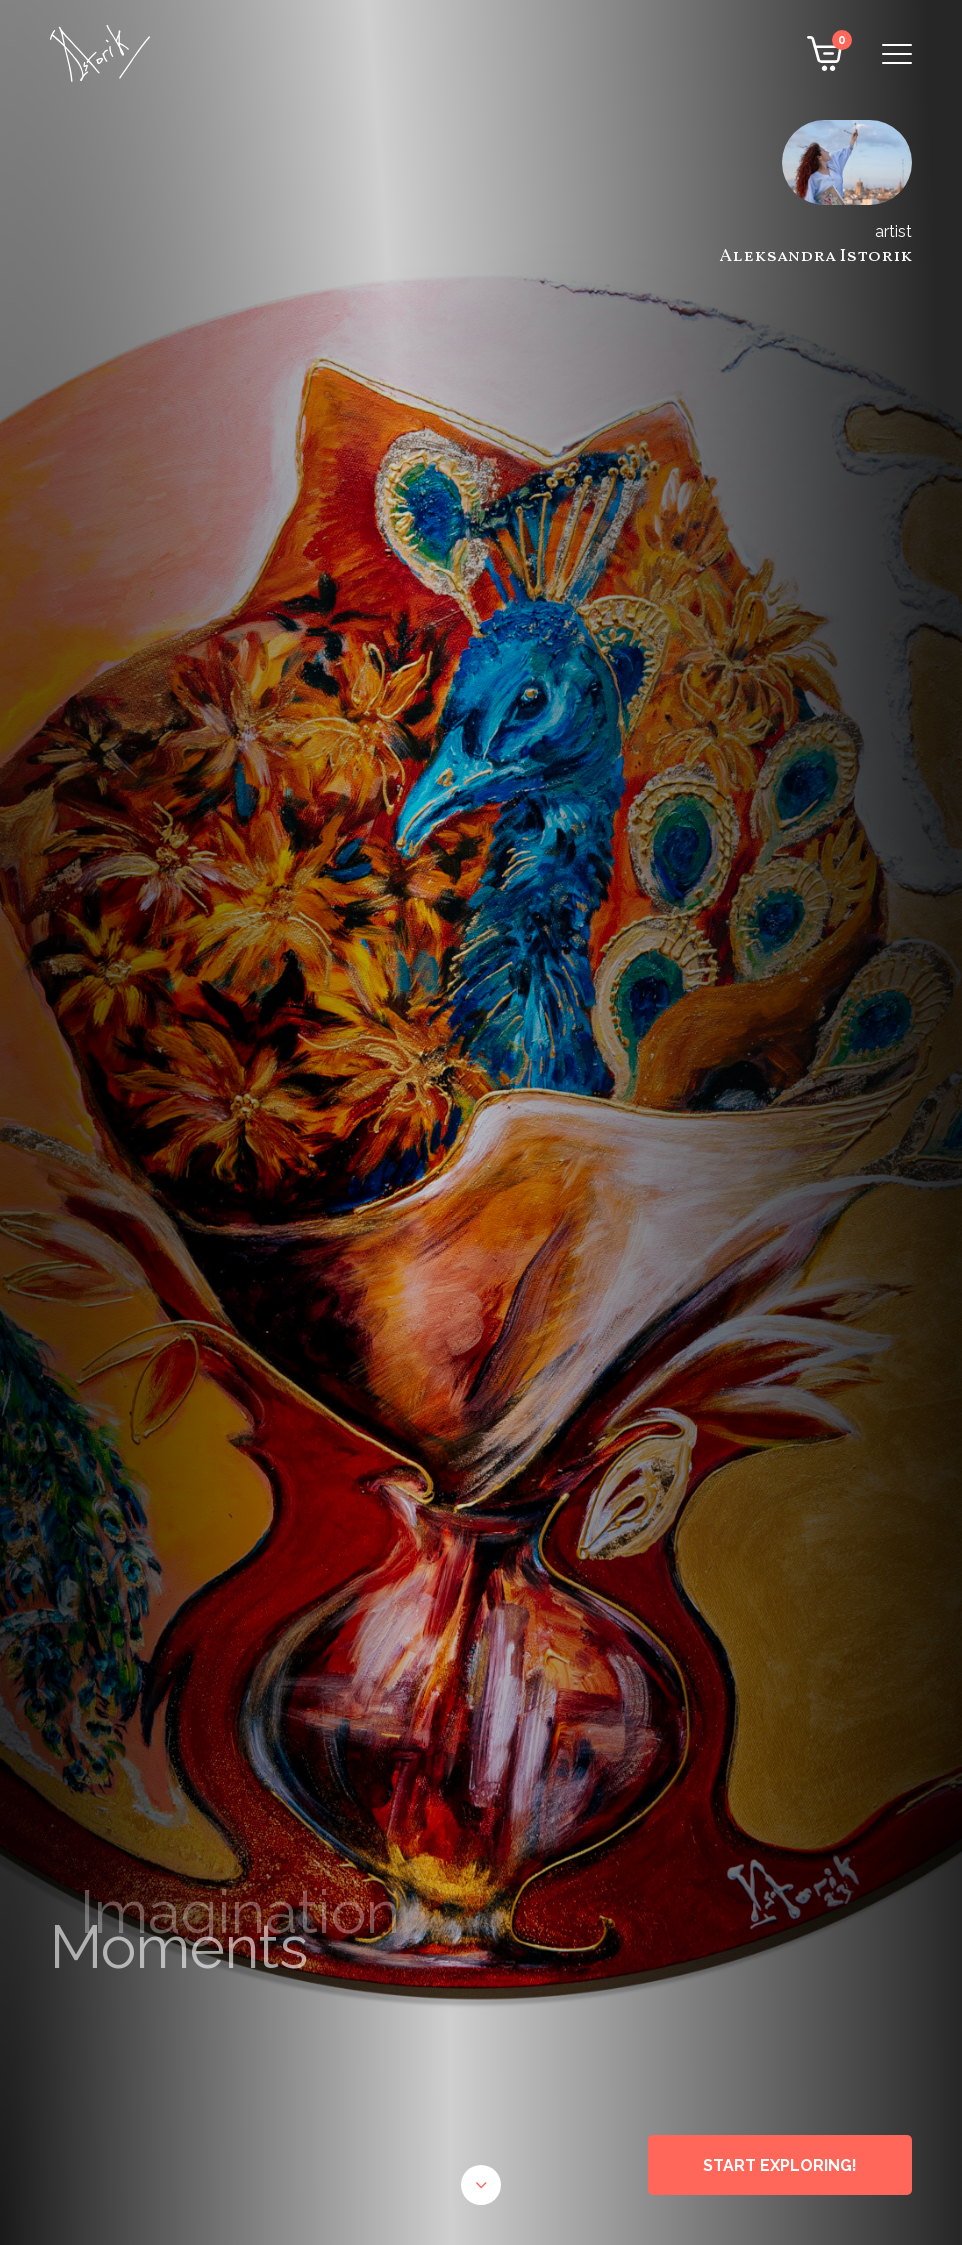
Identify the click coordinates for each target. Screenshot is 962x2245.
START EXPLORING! (780, 2165)
